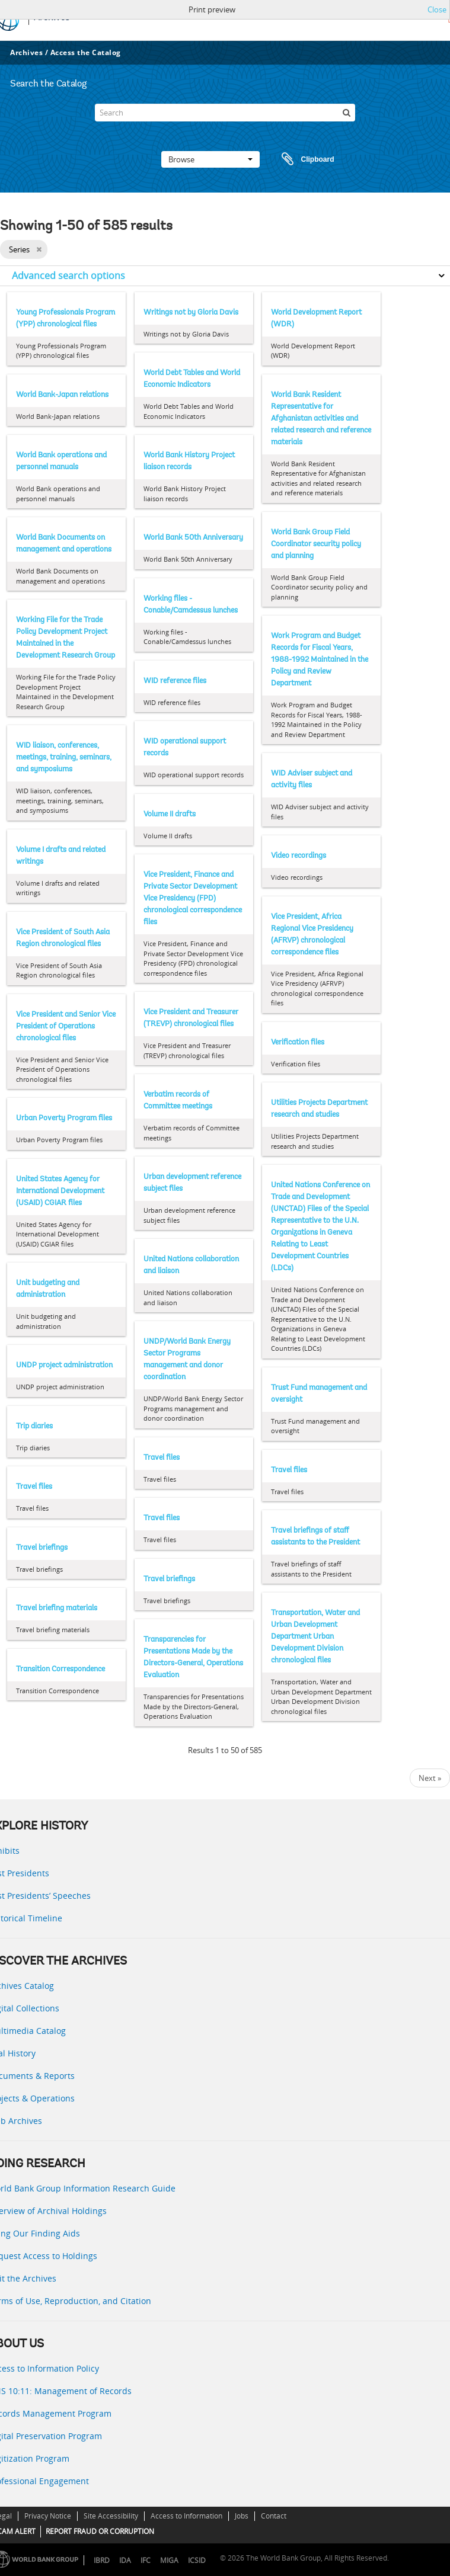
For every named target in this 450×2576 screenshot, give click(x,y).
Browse (210, 159)
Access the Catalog (85, 52)
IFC (146, 2560)
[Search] (225, 112)
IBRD (102, 2560)
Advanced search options (68, 275)
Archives (26, 52)
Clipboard (302, 159)
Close (436, 9)
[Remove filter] (39, 249)
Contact (273, 2516)
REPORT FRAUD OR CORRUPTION (100, 2531)
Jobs (241, 2516)
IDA (125, 2560)
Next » (430, 1778)
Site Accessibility (111, 2516)
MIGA (169, 2560)
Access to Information (186, 2516)
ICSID (197, 2560)
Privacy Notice (47, 2516)
